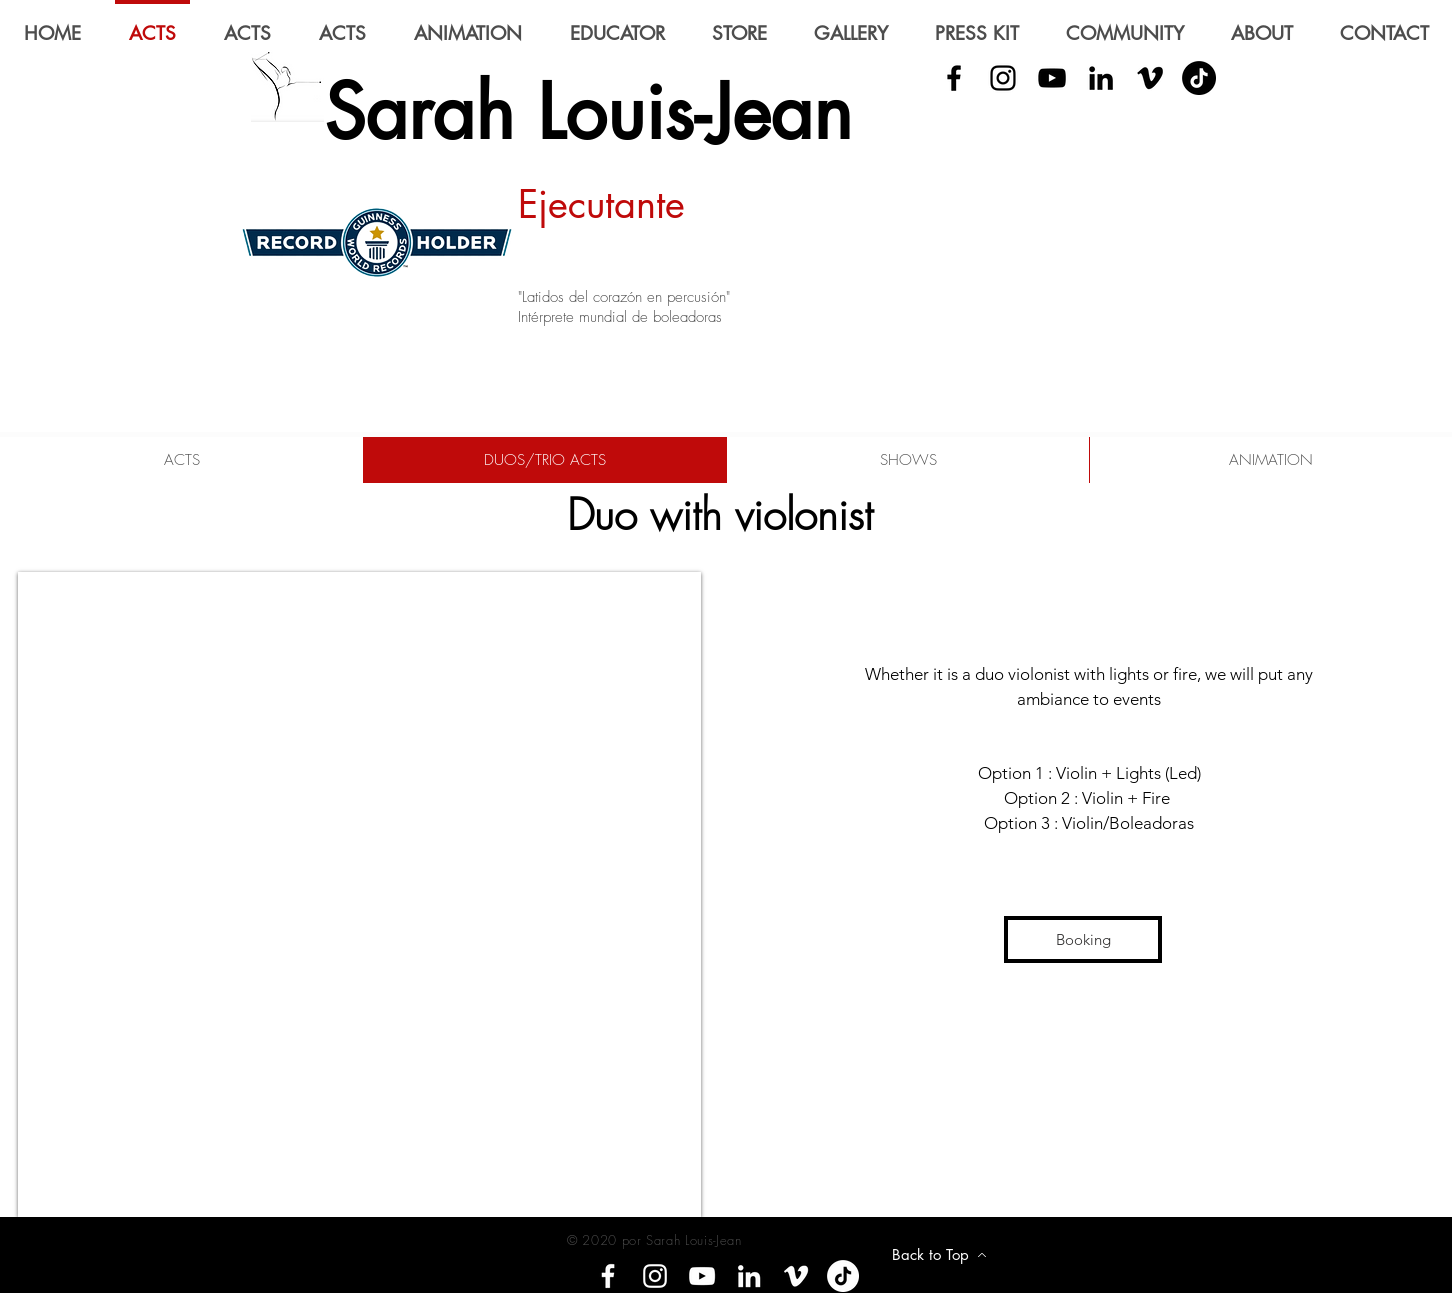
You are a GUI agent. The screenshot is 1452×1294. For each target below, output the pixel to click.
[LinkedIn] (1101, 78)
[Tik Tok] (1199, 78)
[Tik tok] (843, 1276)
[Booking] (1083, 939)
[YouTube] (1052, 78)
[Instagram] (655, 1276)
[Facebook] (608, 1276)
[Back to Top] (939, 1255)
